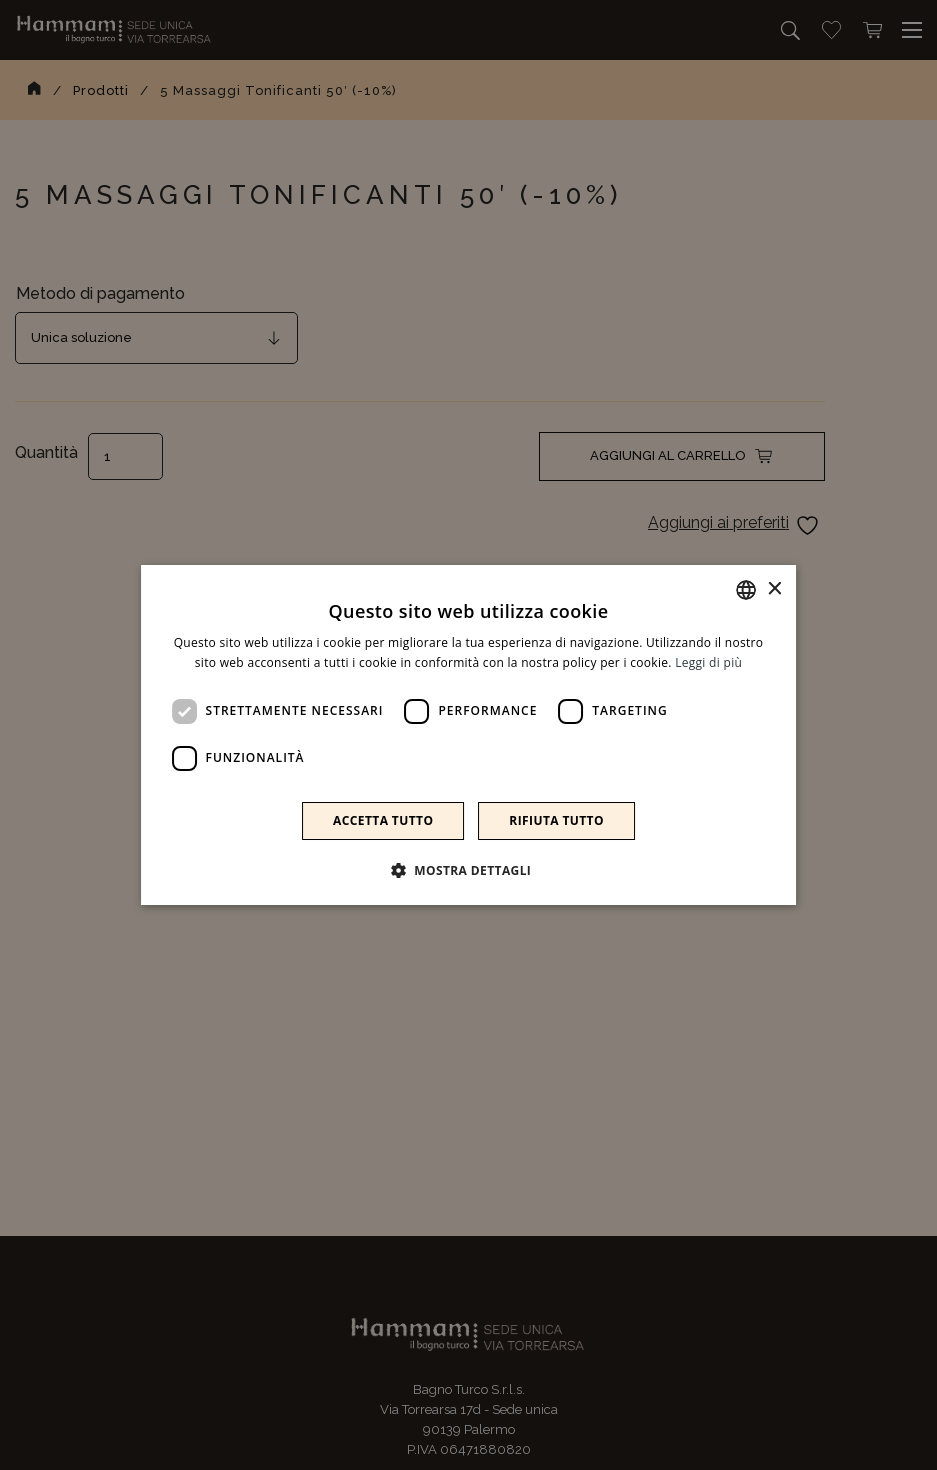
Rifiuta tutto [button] (556, 820)
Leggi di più (708, 662)
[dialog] (468, 735)
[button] (469, 870)
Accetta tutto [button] (383, 820)
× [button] (773, 589)
